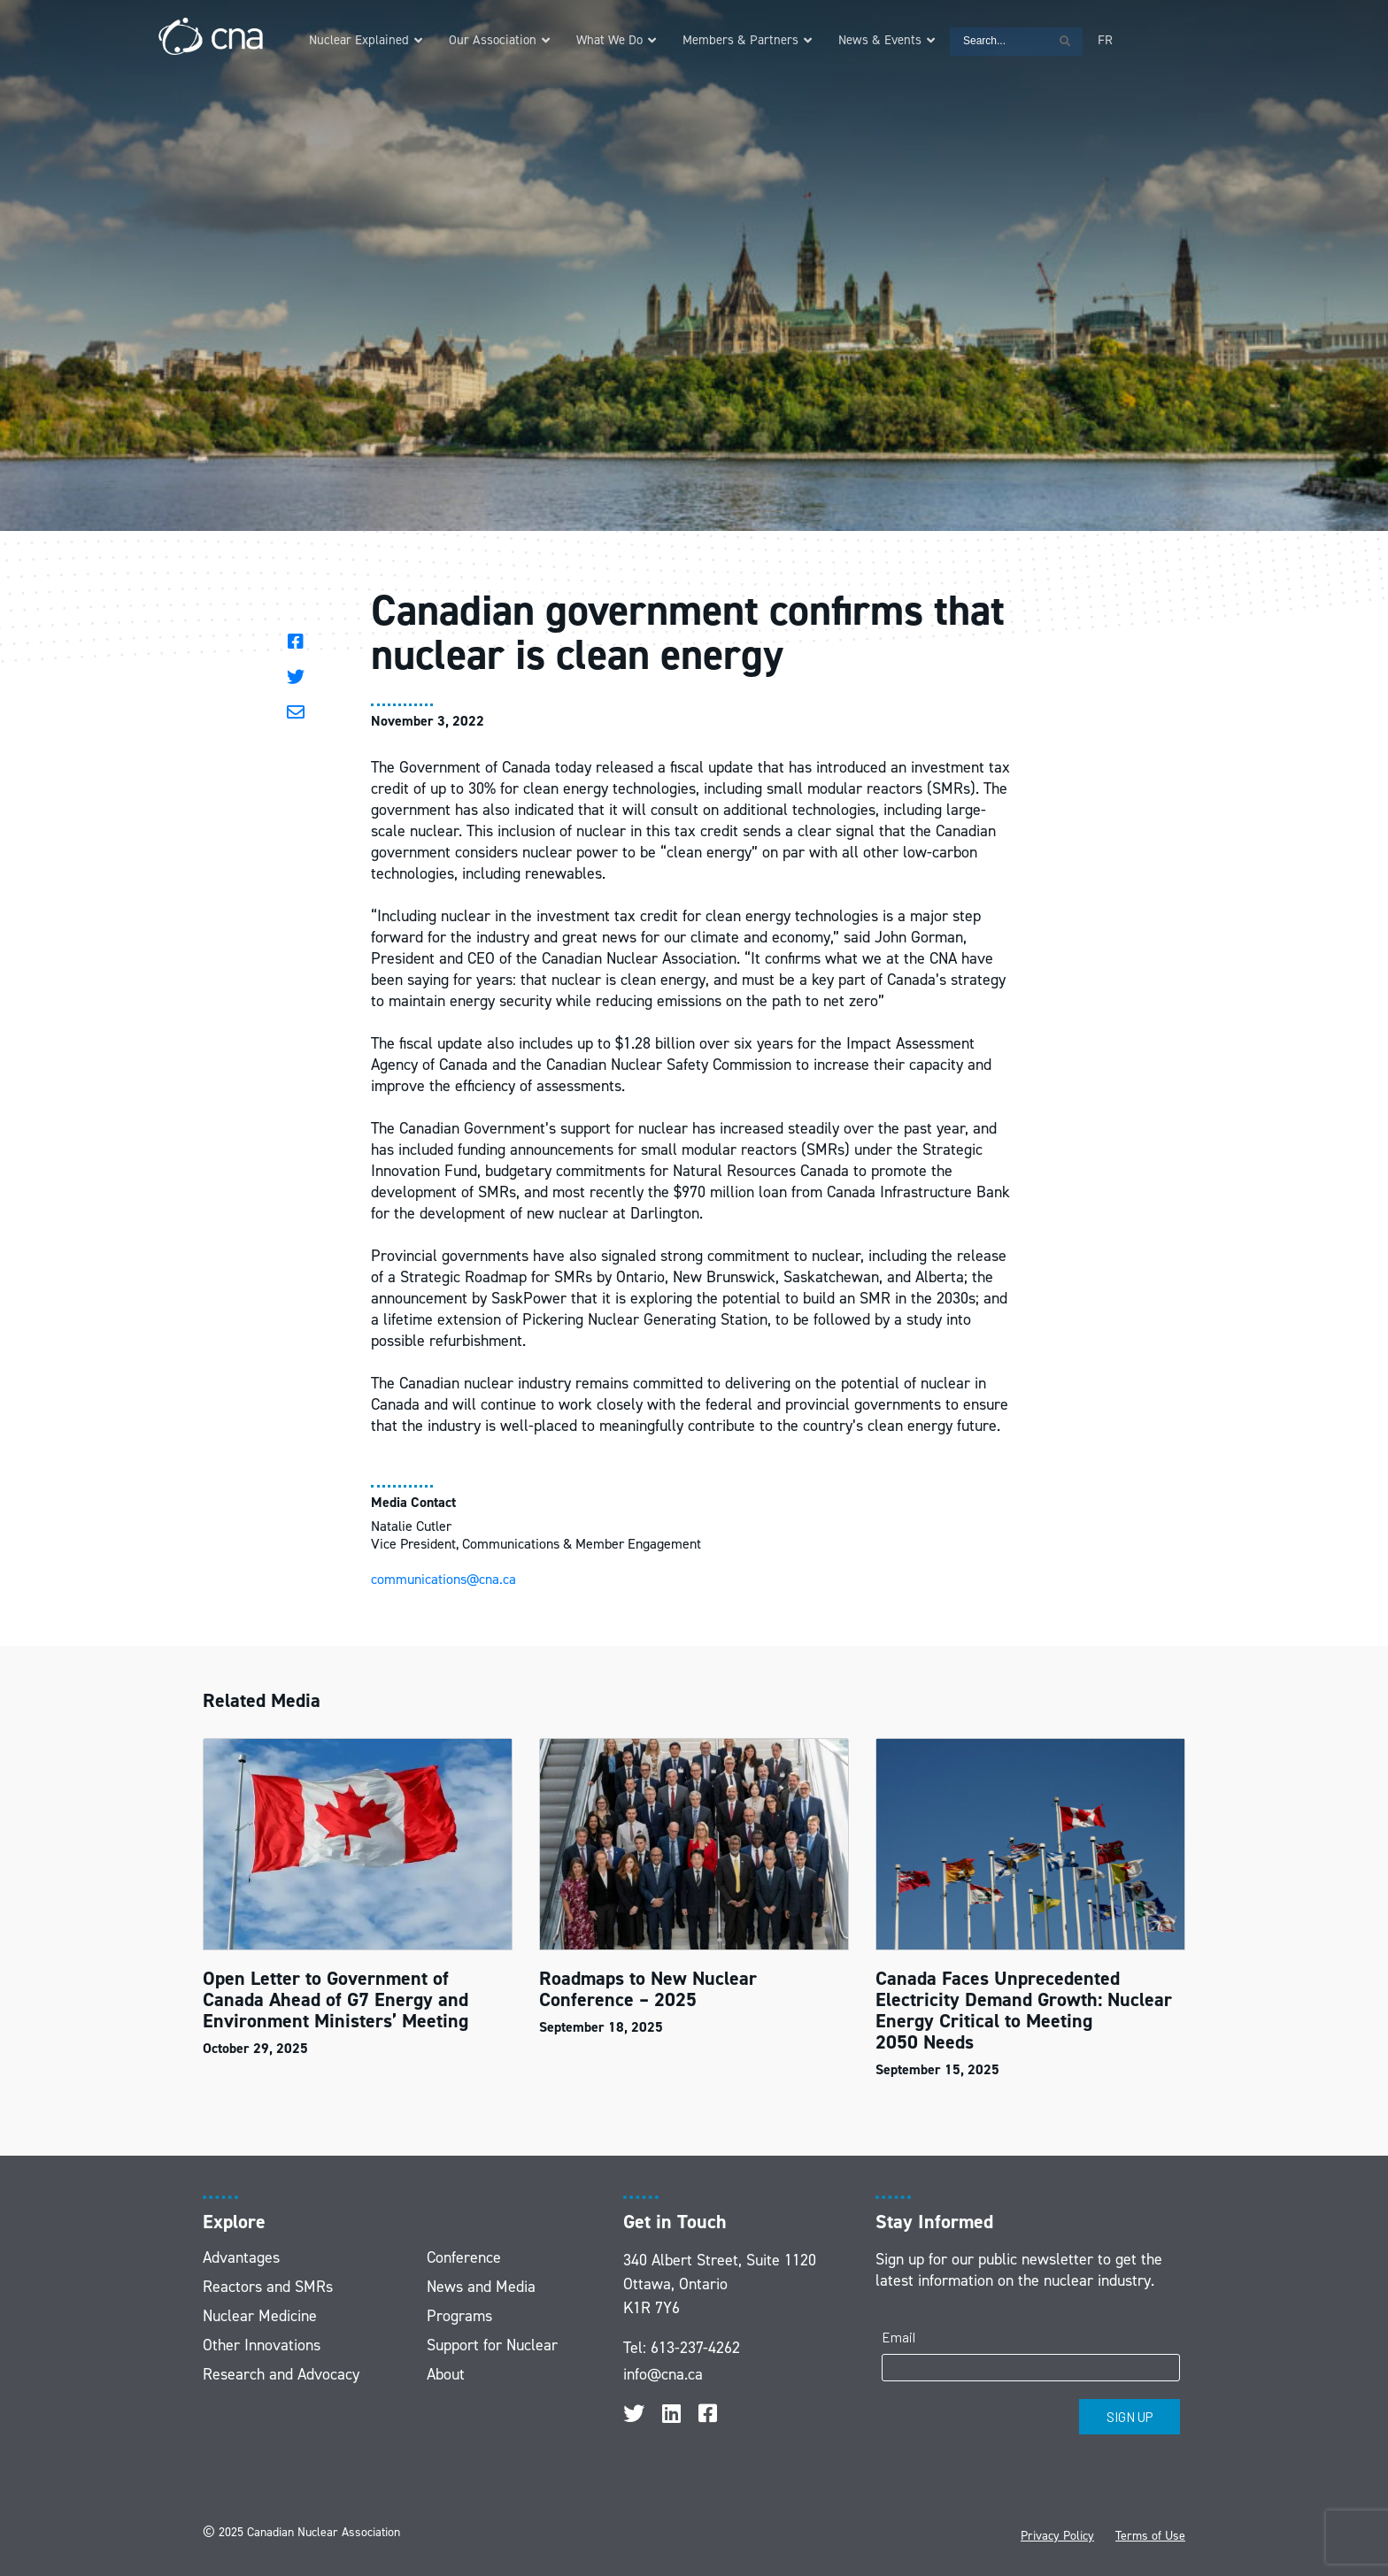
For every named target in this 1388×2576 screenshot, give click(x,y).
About (446, 2374)
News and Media (481, 2286)
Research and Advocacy (281, 2374)
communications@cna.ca (443, 1579)
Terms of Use (1150, 2535)
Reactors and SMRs (268, 2286)
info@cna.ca (663, 2374)
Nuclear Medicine (260, 2316)
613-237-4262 (695, 2347)
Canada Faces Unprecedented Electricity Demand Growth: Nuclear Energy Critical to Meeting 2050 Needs (1023, 2010)
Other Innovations (261, 2345)
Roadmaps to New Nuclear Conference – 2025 (648, 1988)
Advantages (241, 2257)
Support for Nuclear (492, 2345)
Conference (464, 2257)
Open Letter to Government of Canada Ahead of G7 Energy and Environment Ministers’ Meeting (335, 1999)
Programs (459, 2316)
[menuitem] (1105, 40)
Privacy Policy (1057, 2535)
